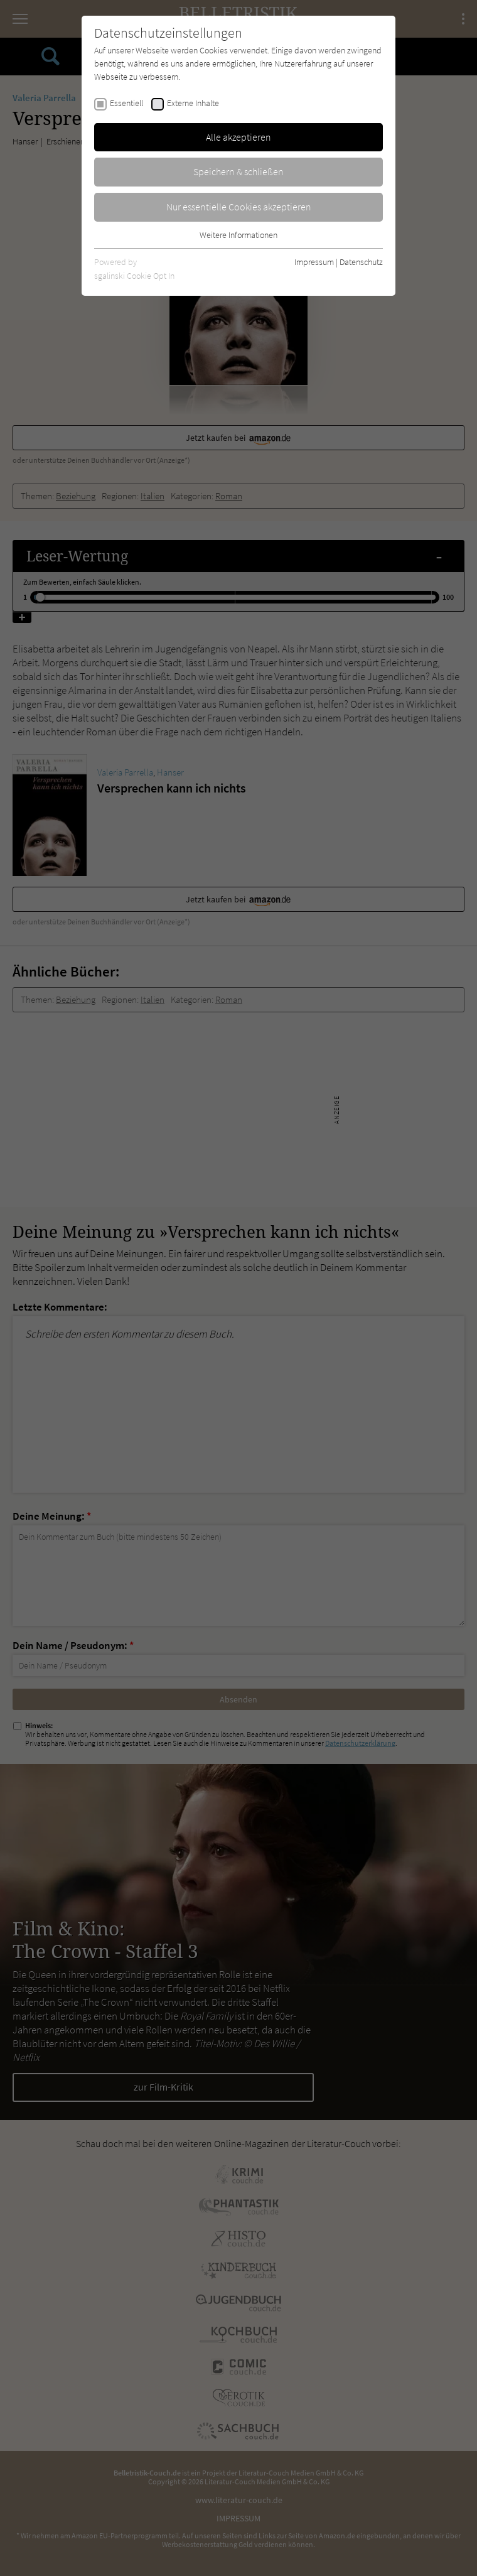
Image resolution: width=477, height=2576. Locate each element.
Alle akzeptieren (238, 137)
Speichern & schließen (238, 171)
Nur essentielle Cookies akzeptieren (238, 206)
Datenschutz (361, 262)
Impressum (314, 262)
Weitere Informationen (238, 235)
